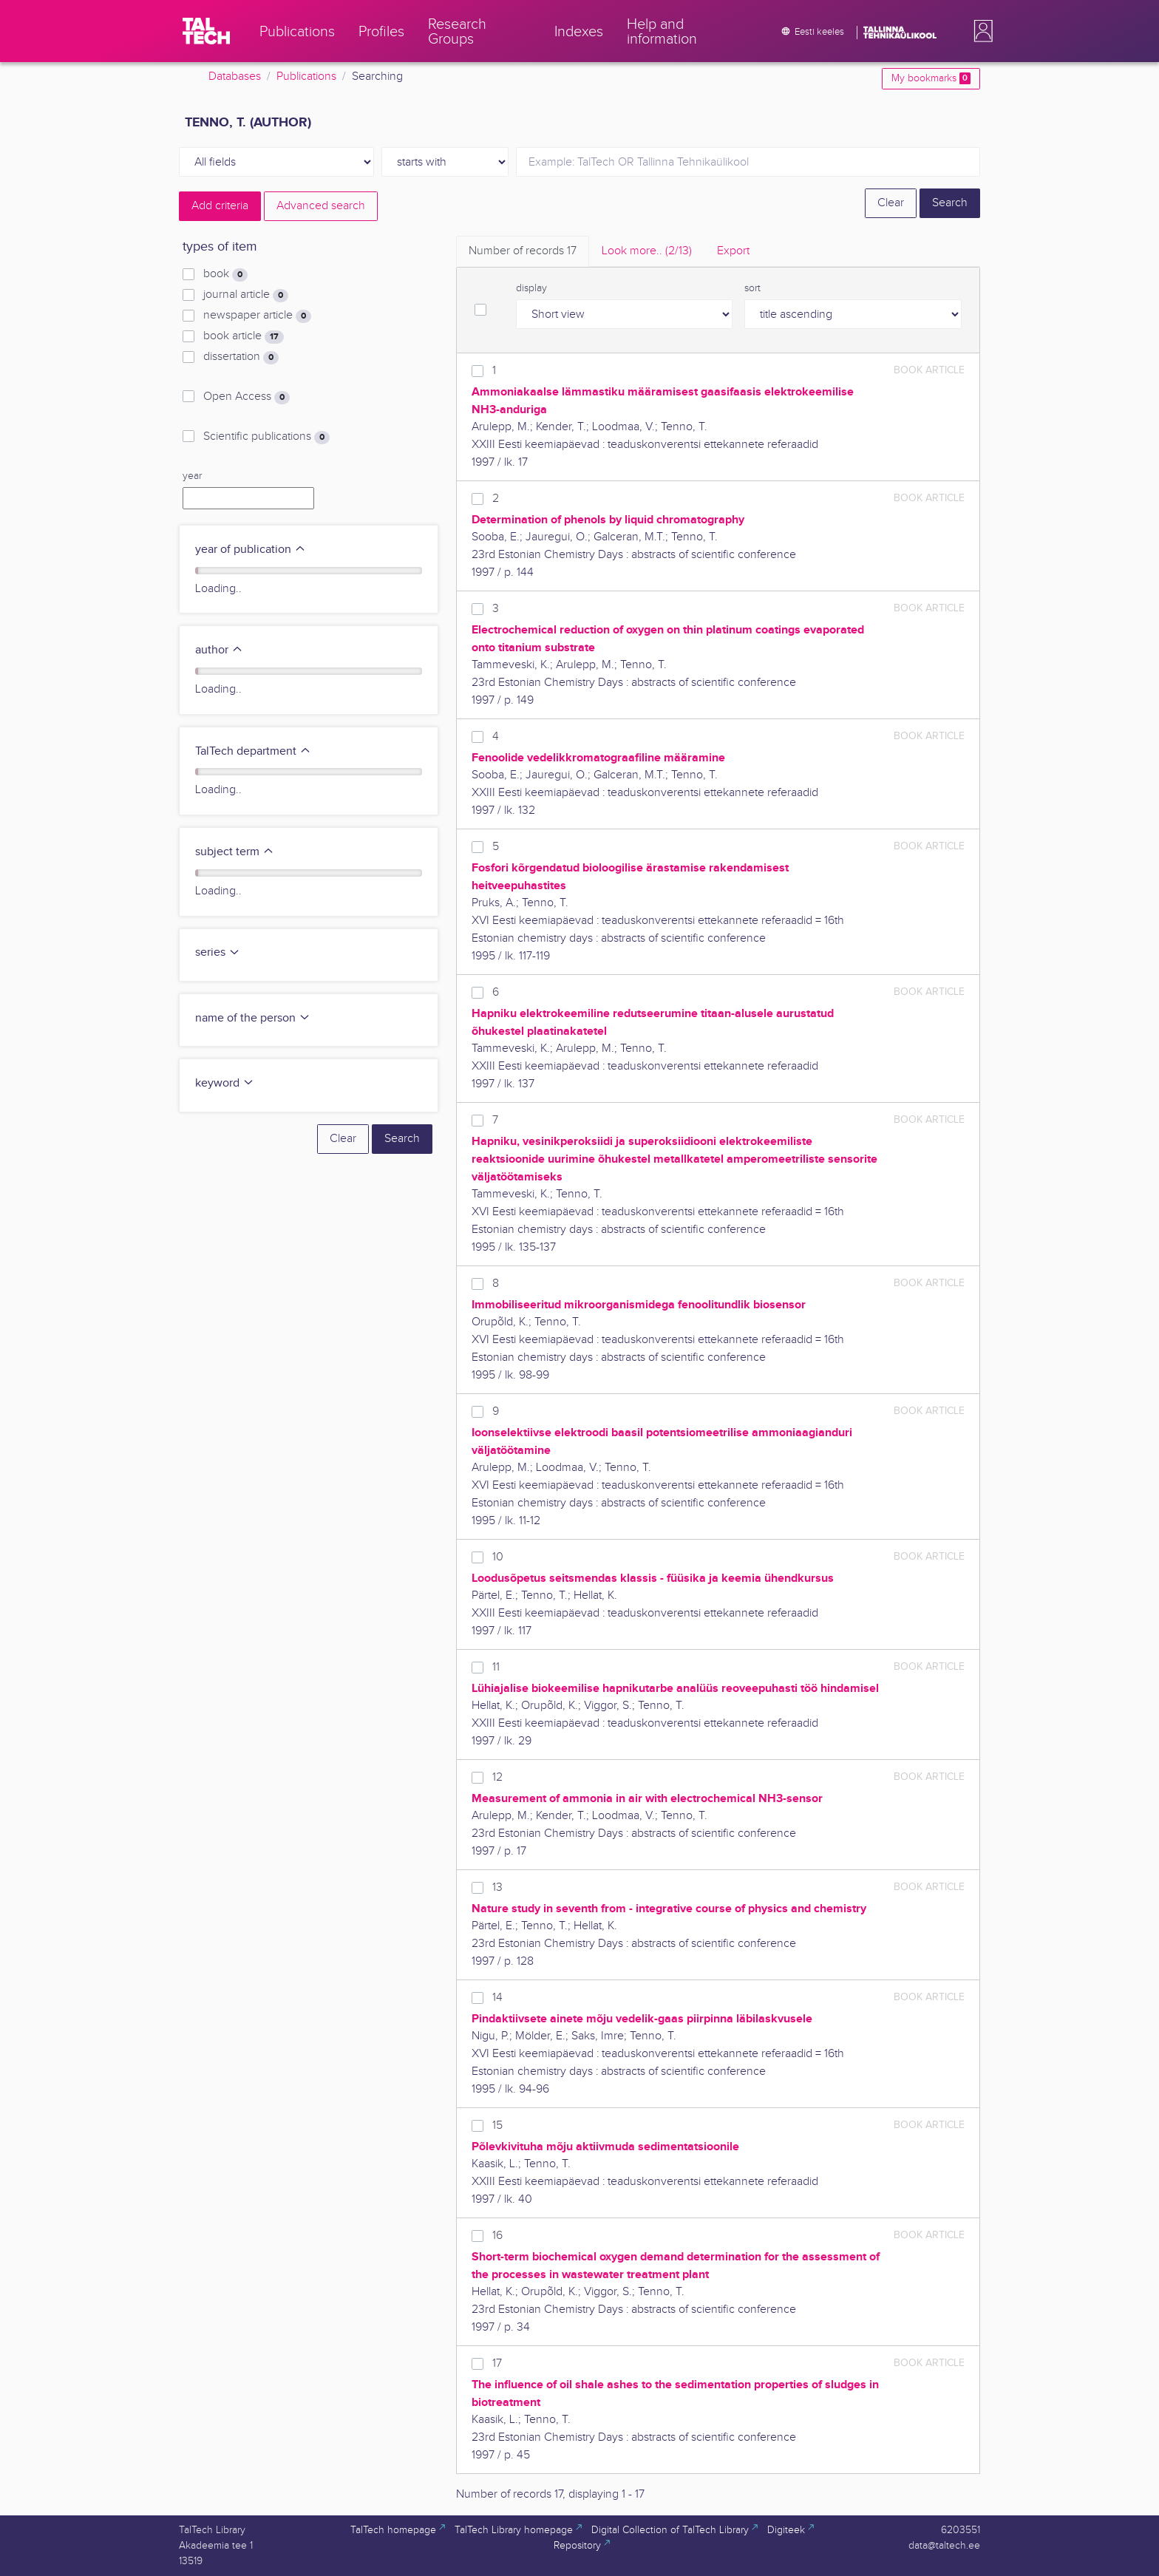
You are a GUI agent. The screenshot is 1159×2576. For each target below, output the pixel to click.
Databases (234, 76)
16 (497, 2236)
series (217, 952)
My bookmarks (931, 78)
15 (497, 2125)
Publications (306, 76)
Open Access (246, 397)
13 (497, 1887)
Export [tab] (733, 251)
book (225, 274)
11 (496, 1667)
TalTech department (253, 751)
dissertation (241, 357)
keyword (224, 1083)
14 (497, 1998)
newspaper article (257, 315)
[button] (980, 31)
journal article (245, 295)
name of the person (252, 1018)
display (531, 288)
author (219, 650)
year (192, 476)
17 (497, 2363)
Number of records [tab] (523, 251)
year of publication (250, 550)
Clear (890, 203)
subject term (234, 852)
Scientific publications (266, 436)
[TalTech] (206, 31)
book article (243, 336)
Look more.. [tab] (647, 251)
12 (497, 1777)
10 (497, 1557)
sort (752, 288)
